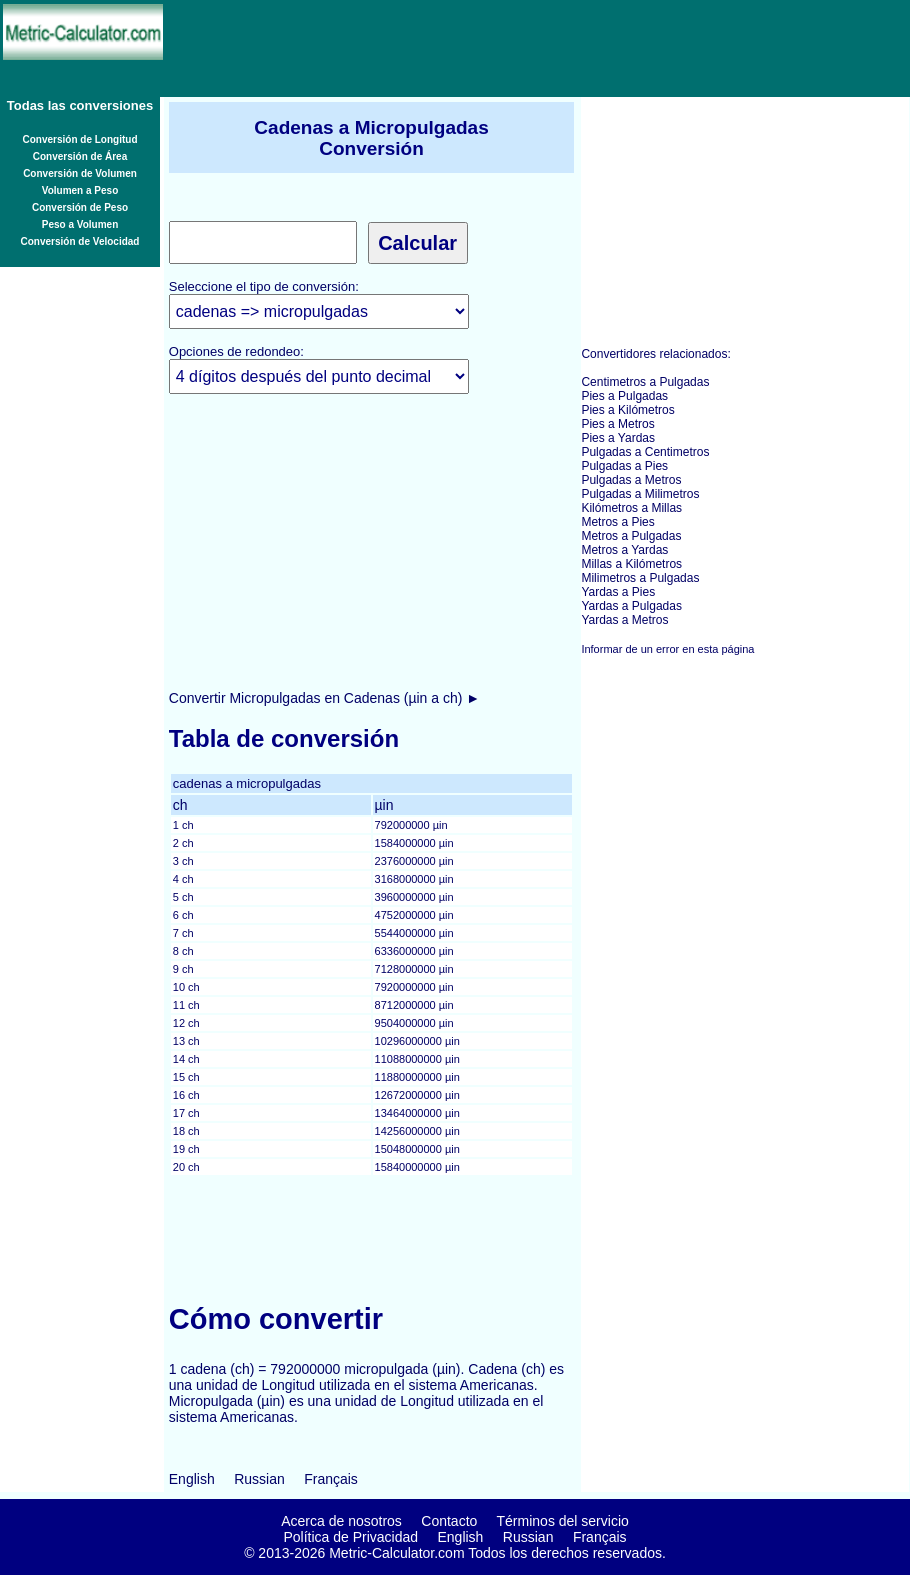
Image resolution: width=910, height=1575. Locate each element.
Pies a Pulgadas (624, 396)
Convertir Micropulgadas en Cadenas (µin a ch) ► (324, 698)
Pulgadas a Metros (631, 480)
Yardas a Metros (624, 620)
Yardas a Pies (618, 592)
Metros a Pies (617, 522)
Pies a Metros (617, 424)
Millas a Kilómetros (631, 564)
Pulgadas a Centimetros (645, 452)
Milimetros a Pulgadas (640, 578)
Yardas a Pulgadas (631, 606)
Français (331, 1479)
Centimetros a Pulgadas (645, 382)
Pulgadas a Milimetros (640, 494)
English (192, 1479)
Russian (259, 1479)
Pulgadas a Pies (624, 466)
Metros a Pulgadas (631, 536)
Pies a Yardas (618, 438)
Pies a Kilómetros (627, 410)
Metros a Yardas (624, 550)
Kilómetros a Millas (631, 508)
